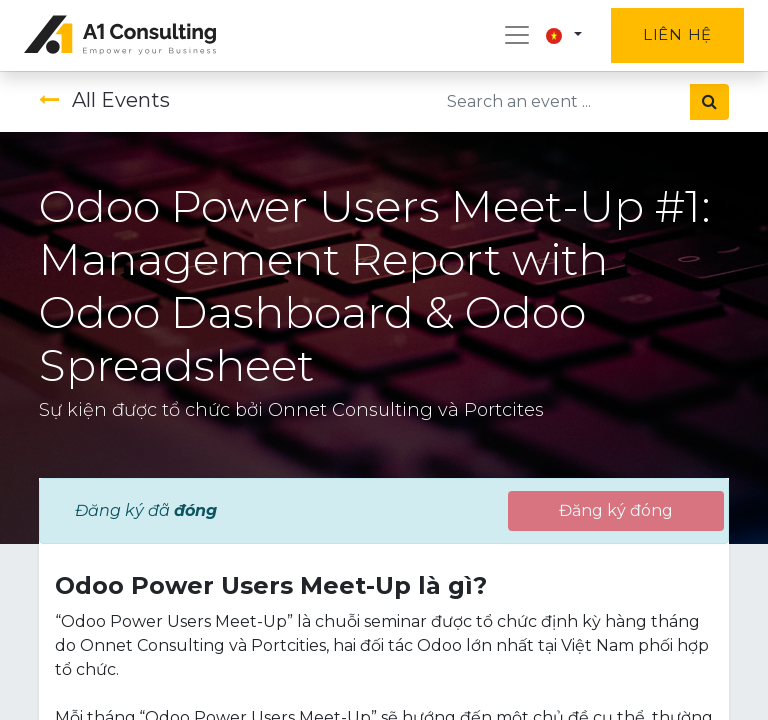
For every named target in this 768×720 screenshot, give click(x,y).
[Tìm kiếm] (709, 102)
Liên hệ (677, 34)
